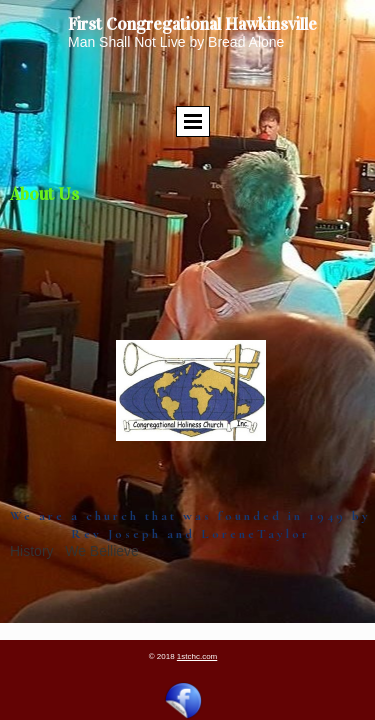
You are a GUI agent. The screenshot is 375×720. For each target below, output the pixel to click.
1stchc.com (197, 656)
